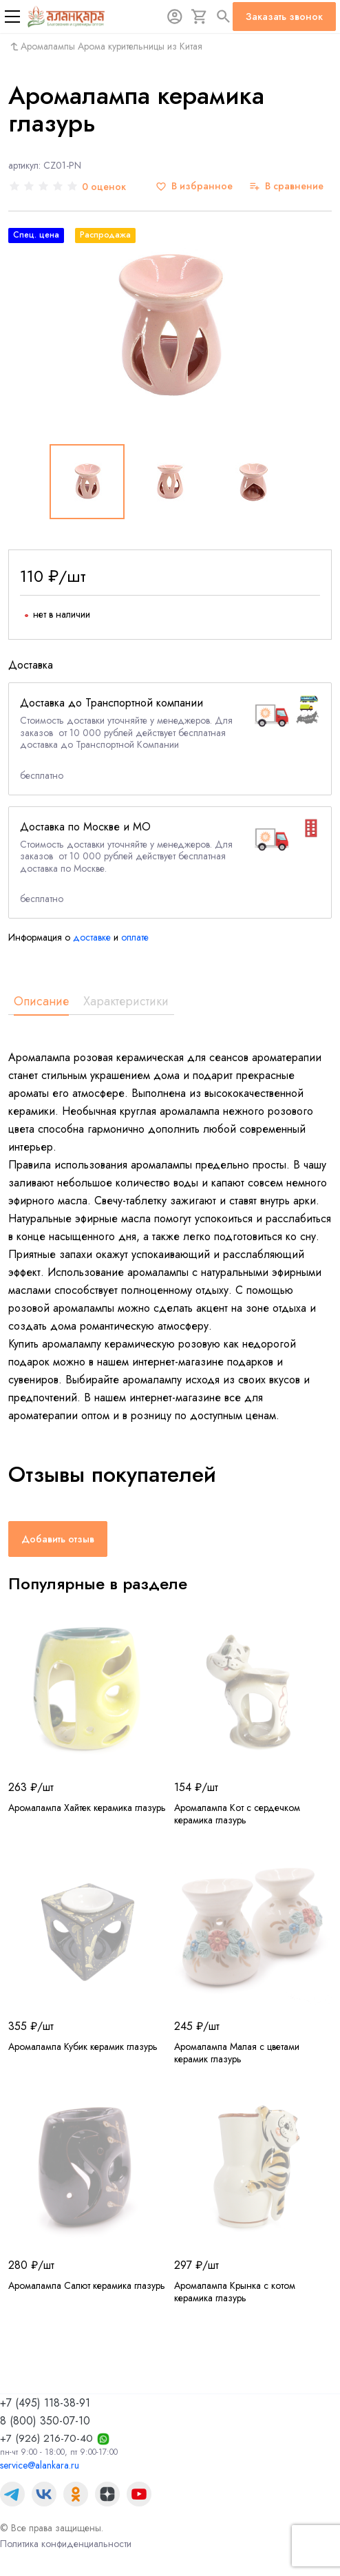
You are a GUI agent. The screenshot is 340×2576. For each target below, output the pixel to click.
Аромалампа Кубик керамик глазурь (83, 2046)
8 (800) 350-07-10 (45, 2421)
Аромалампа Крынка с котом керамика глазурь (234, 2292)
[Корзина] (200, 17)
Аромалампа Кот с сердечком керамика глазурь (237, 1814)
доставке (92, 937)
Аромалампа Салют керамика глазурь (86, 2285)
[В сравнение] (286, 186)
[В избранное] (194, 186)
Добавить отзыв (57, 1539)
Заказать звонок (284, 16)
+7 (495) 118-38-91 (45, 2403)
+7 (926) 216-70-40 (46, 2438)
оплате (135, 937)
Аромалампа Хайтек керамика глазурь (87, 1807)
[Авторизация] (175, 17)
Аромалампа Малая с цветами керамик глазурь (236, 2053)
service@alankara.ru (39, 2465)
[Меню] (12, 16)
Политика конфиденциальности (65, 2544)
